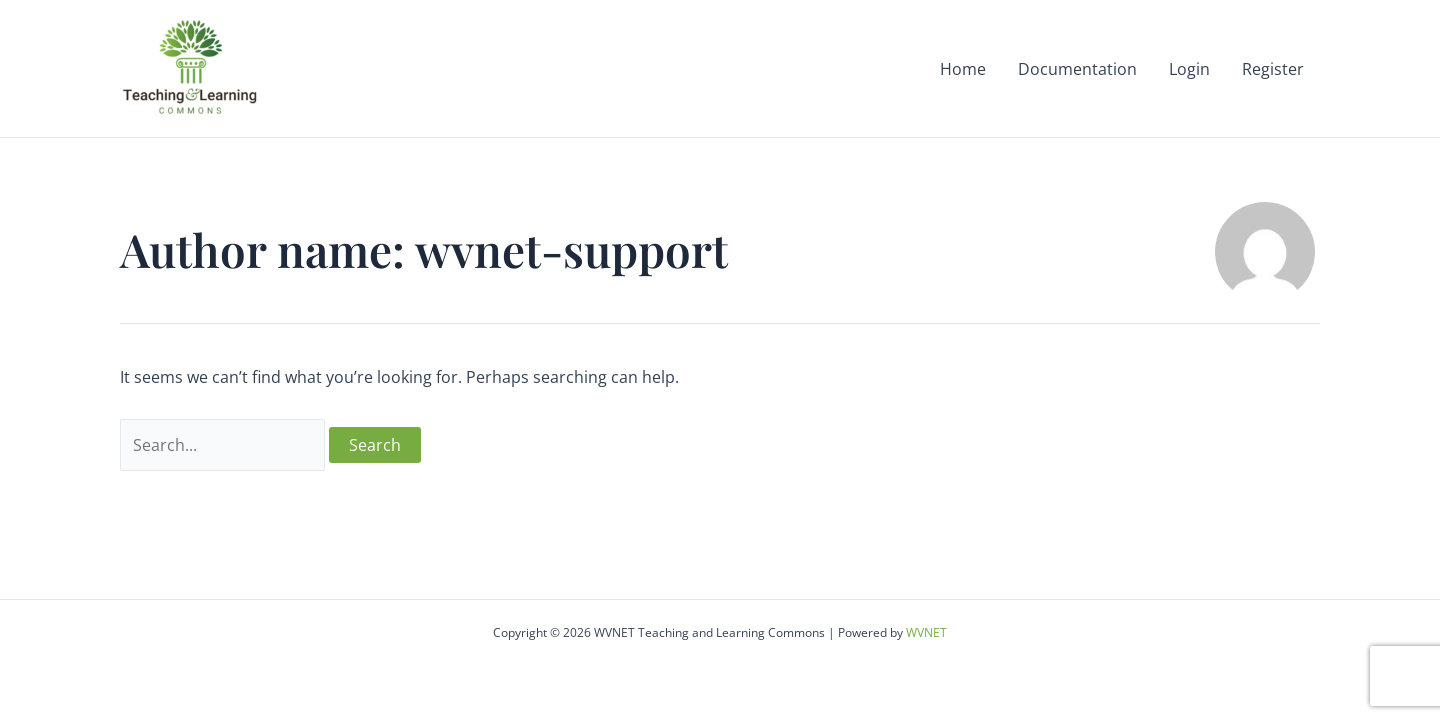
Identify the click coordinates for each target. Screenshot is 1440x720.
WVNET (926, 632)
